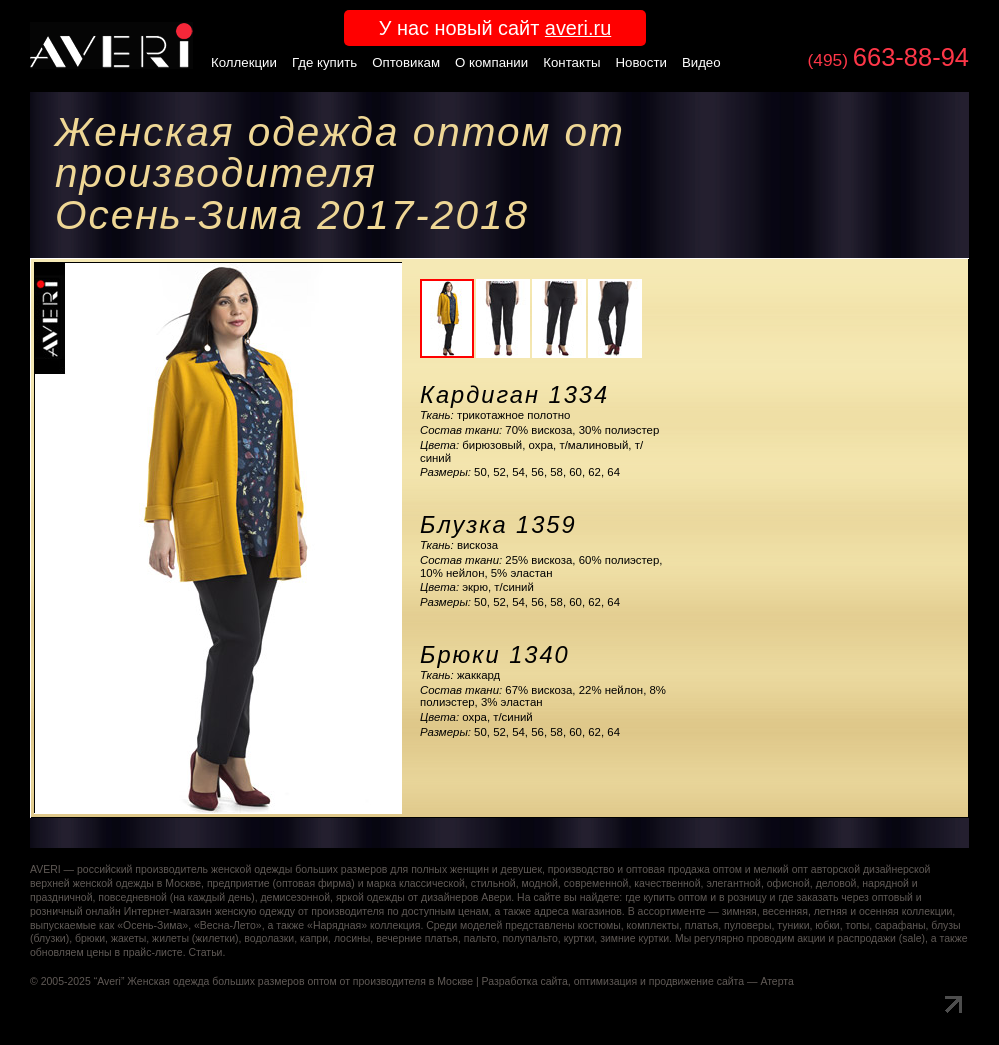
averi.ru (578, 28)
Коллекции (244, 62)
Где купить (324, 62)
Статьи (205, 952)
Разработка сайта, (526, 981)
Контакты (571, 62)
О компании (491, 62)
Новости (641, 62)
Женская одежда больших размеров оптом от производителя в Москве (300, 981)
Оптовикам (406, 62)
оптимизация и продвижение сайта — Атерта (684, 981)
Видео (701, 62)
